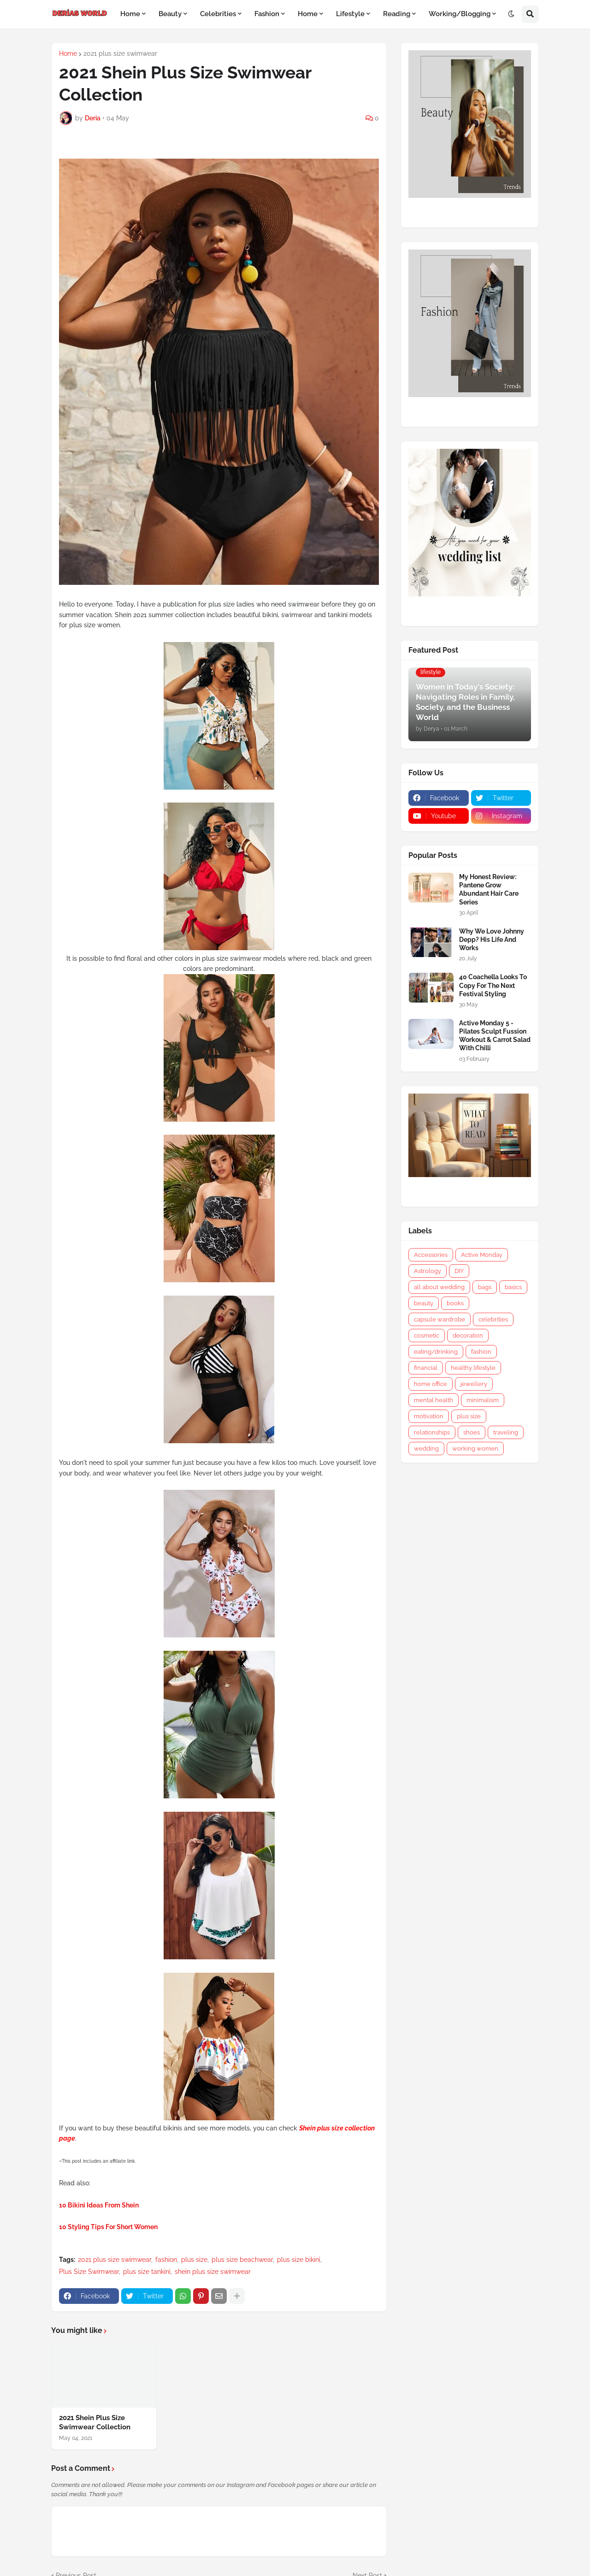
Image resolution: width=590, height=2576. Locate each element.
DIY (459, 1270)
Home (68, 53)
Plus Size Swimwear (89, 2271)
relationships (432, 1432)
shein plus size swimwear (213, 2271)
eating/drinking (436, 1351)
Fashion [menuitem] (266, 14)
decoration (468, 1335)
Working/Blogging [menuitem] (459, 14)
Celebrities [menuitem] (218, 14)
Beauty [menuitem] (170, 14)
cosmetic (426, 1335)
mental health (433, 1400)
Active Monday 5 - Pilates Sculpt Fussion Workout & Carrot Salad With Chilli (495, 1035)
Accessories (431, 1254)
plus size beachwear (242, 2259)
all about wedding (439, 1287)
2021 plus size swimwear (120, 53)
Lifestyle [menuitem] (350, 14)
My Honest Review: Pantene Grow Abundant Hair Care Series (489, 889)
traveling (505, 1432)
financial (425, 1367)
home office (430, 1383)
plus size (194, 2259)
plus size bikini (298, 2259)
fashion (166, 2259)
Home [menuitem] (130, 14)
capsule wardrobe (439, 1319)
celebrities (493, 1319)
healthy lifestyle (473, 1367)
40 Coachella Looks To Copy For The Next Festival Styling (493, 985)
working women (475, 1448)
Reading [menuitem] (396, 14)
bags (484, 1287)
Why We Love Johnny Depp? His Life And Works (491, 940)
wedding (426, 1448)
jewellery (473, 1383)
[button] (511, 14)
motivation (428, 1416)
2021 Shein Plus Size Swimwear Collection (94, 2422)
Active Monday (481, 1254)
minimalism (482, 1400)
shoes (471, 1432)
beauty (423, 1303)
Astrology (427, 1270)
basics (513, 1287)
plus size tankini (147, 2271)
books (455, 1303)
